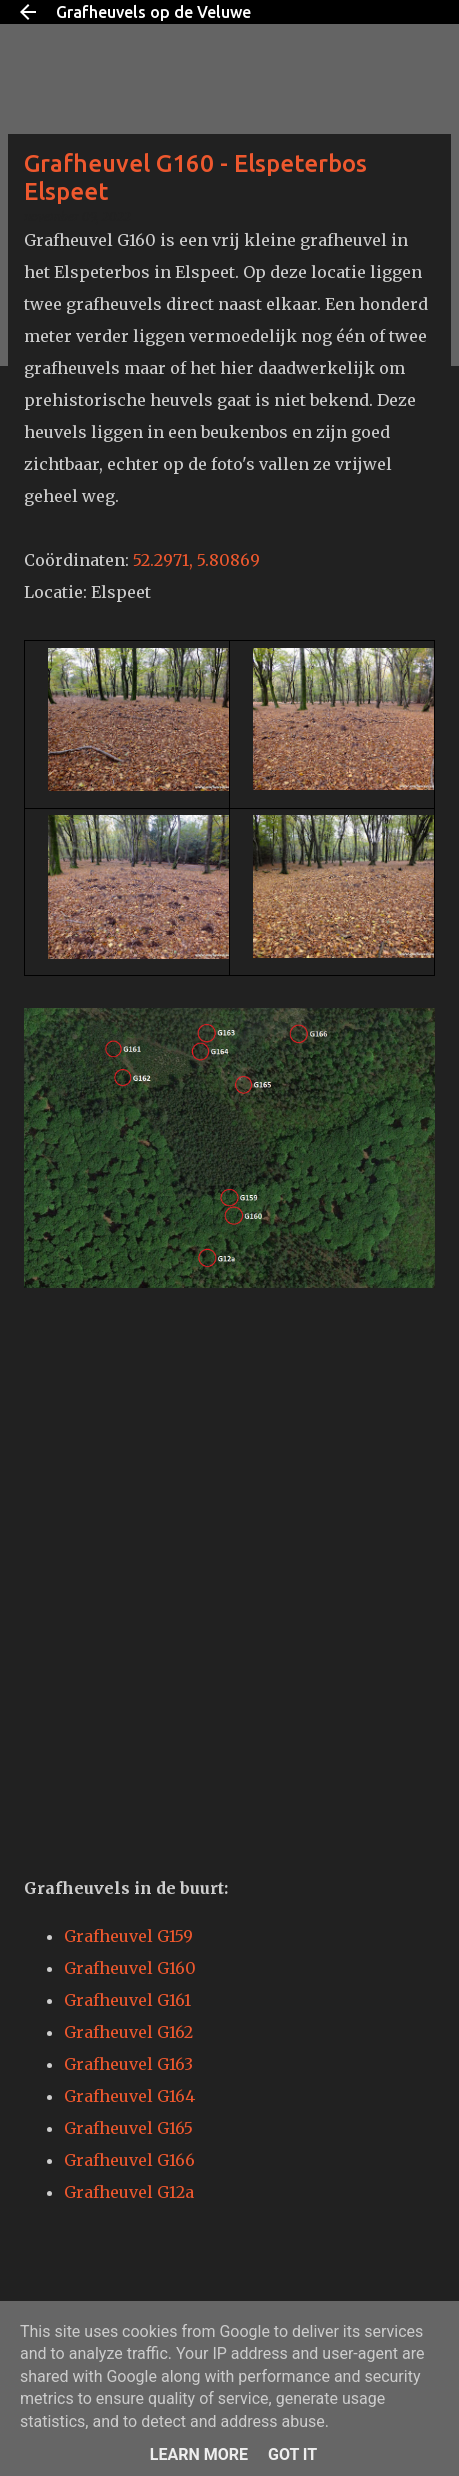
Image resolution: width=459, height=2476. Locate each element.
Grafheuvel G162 (128, 2032)
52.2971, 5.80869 (196, 560)
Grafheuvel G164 (129, 2096)
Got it (292, 2454)
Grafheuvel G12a (129, 2192)
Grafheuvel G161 (127, 2000)
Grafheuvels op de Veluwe (153, 12)
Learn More (199, 2454)
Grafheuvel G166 (129, 2160)
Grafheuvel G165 (128, 2128)
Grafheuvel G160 (130, 1968)
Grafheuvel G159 (128, 1936)
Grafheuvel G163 (128, 2064)
